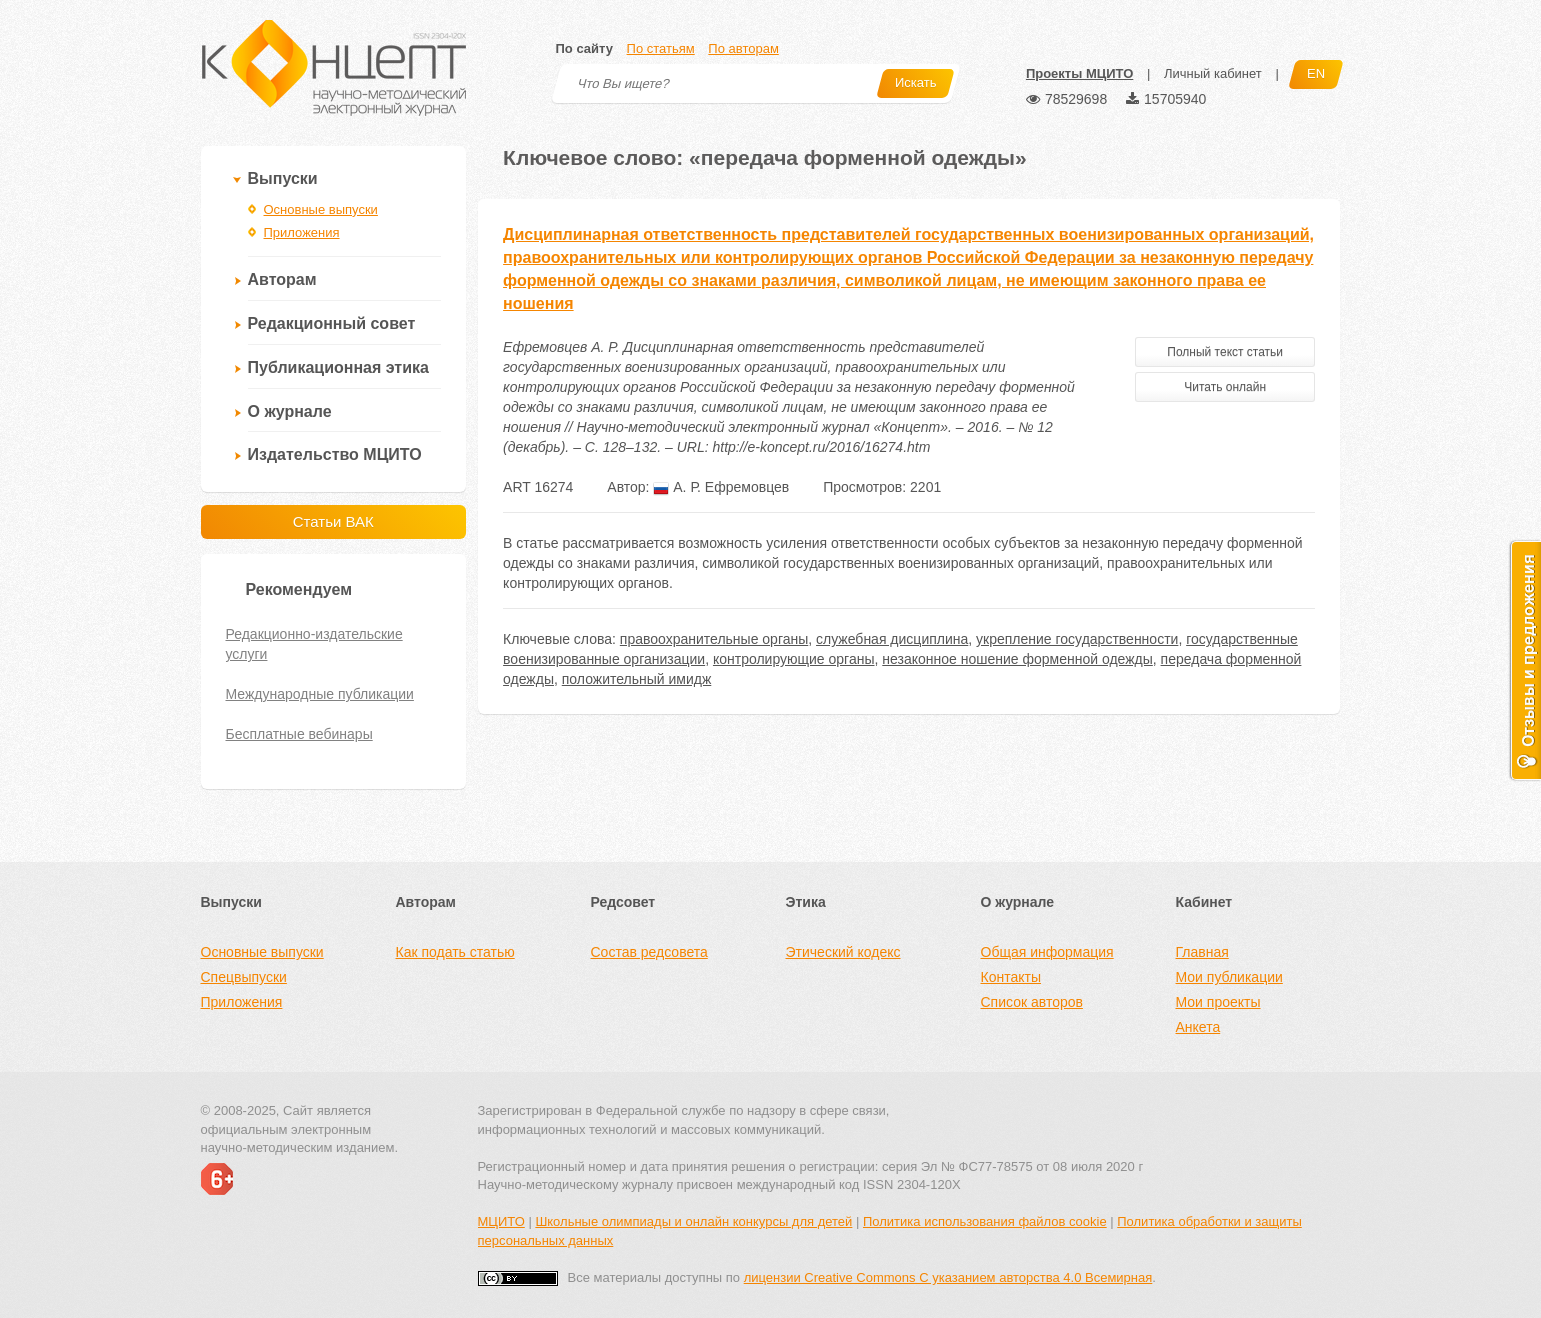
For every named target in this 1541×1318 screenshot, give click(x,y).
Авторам (282, 279)
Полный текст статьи (1225, 352)
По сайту (584, 48)
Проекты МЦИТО (1079, 73)
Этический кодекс (843, 952)
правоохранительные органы (714, 639)
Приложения (302, 232)
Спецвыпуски (244, 977)
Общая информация (1047, 952)
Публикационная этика (338, 367)
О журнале (290, 411)
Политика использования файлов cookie (985, 1221)
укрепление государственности (1077, 639)
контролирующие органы (794, 659)
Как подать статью (455, 952)
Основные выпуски (321, 209)
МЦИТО (501, 1221)
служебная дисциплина (892, 639)
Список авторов (1032, 1002)
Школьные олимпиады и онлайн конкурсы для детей (693, 1221)
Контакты (1011, 977)
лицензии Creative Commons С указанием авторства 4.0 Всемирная (948, 1277)
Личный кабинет (1213, 73)
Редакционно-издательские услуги (314, 644)
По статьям (661, 48)
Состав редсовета (649, 952)
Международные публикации (320, 694)
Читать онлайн (1225, 387)
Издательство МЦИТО (335, 454)
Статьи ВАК (333, 521)
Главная (1202, 952)
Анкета (1198, 1027)
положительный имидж (637, 679)
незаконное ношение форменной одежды (1017, 659)
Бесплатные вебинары (299, 734)
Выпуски (283, 178)
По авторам (743, 48)
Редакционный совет (332, 323)
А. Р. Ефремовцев (721, 487)
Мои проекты (1218, 1002)
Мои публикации (1229, 977)
